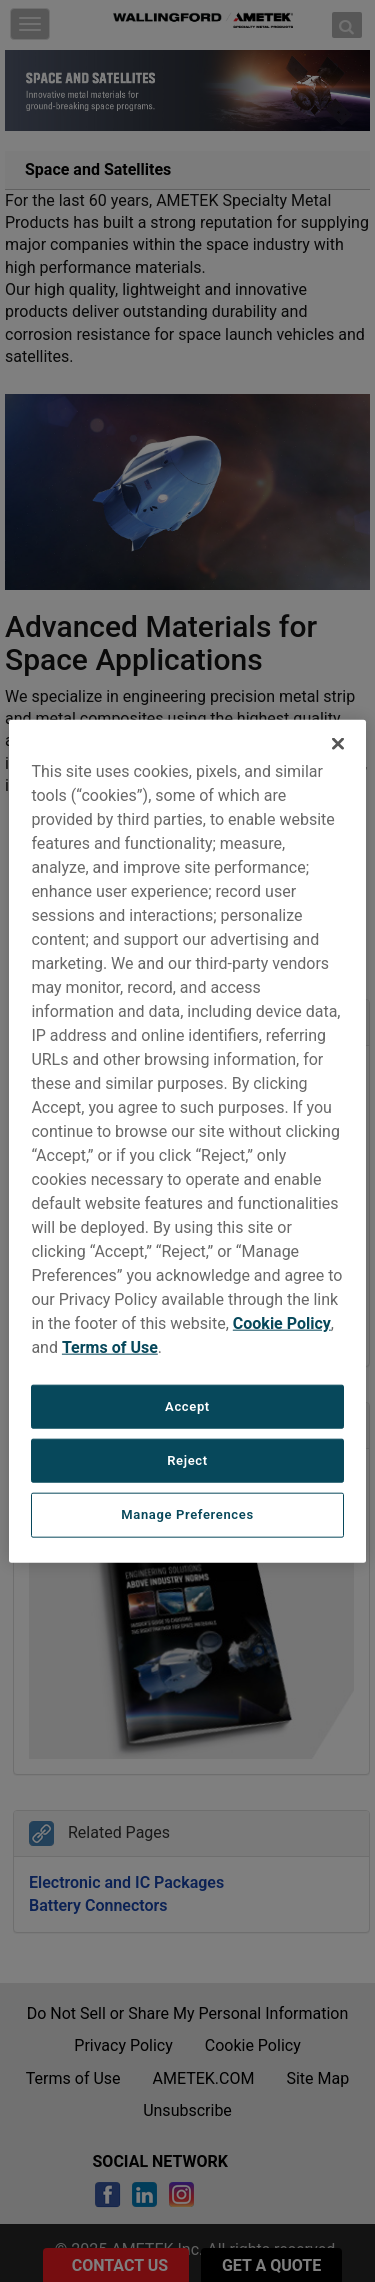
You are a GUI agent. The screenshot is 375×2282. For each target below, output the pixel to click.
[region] (187, 1141)
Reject (187, 1460)
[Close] (338, 744)
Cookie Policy (282, 1323)
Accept (187, 1406)
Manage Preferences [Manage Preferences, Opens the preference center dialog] (187, 1514)
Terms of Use (110, 1347)
